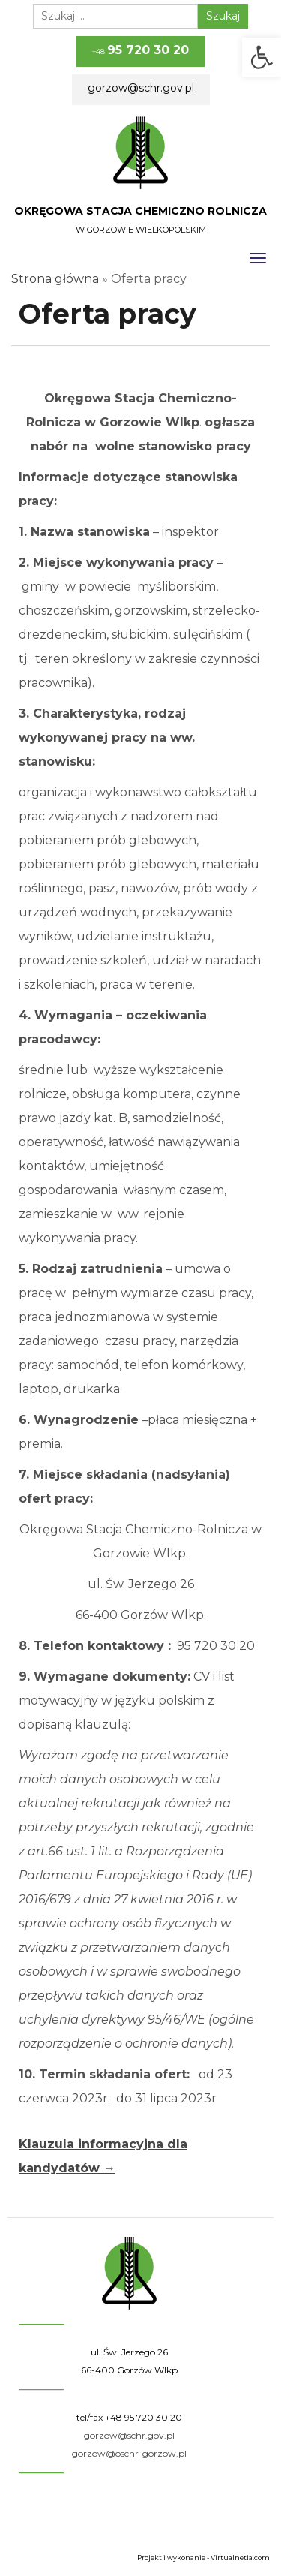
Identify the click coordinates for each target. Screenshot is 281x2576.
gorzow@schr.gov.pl (141, 88)
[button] (261, 57)
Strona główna (55, 279)
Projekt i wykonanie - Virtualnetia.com (203, 2557)
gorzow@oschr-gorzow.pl (129, 2453)
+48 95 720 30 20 (143, 2417)
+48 (140, 50)
